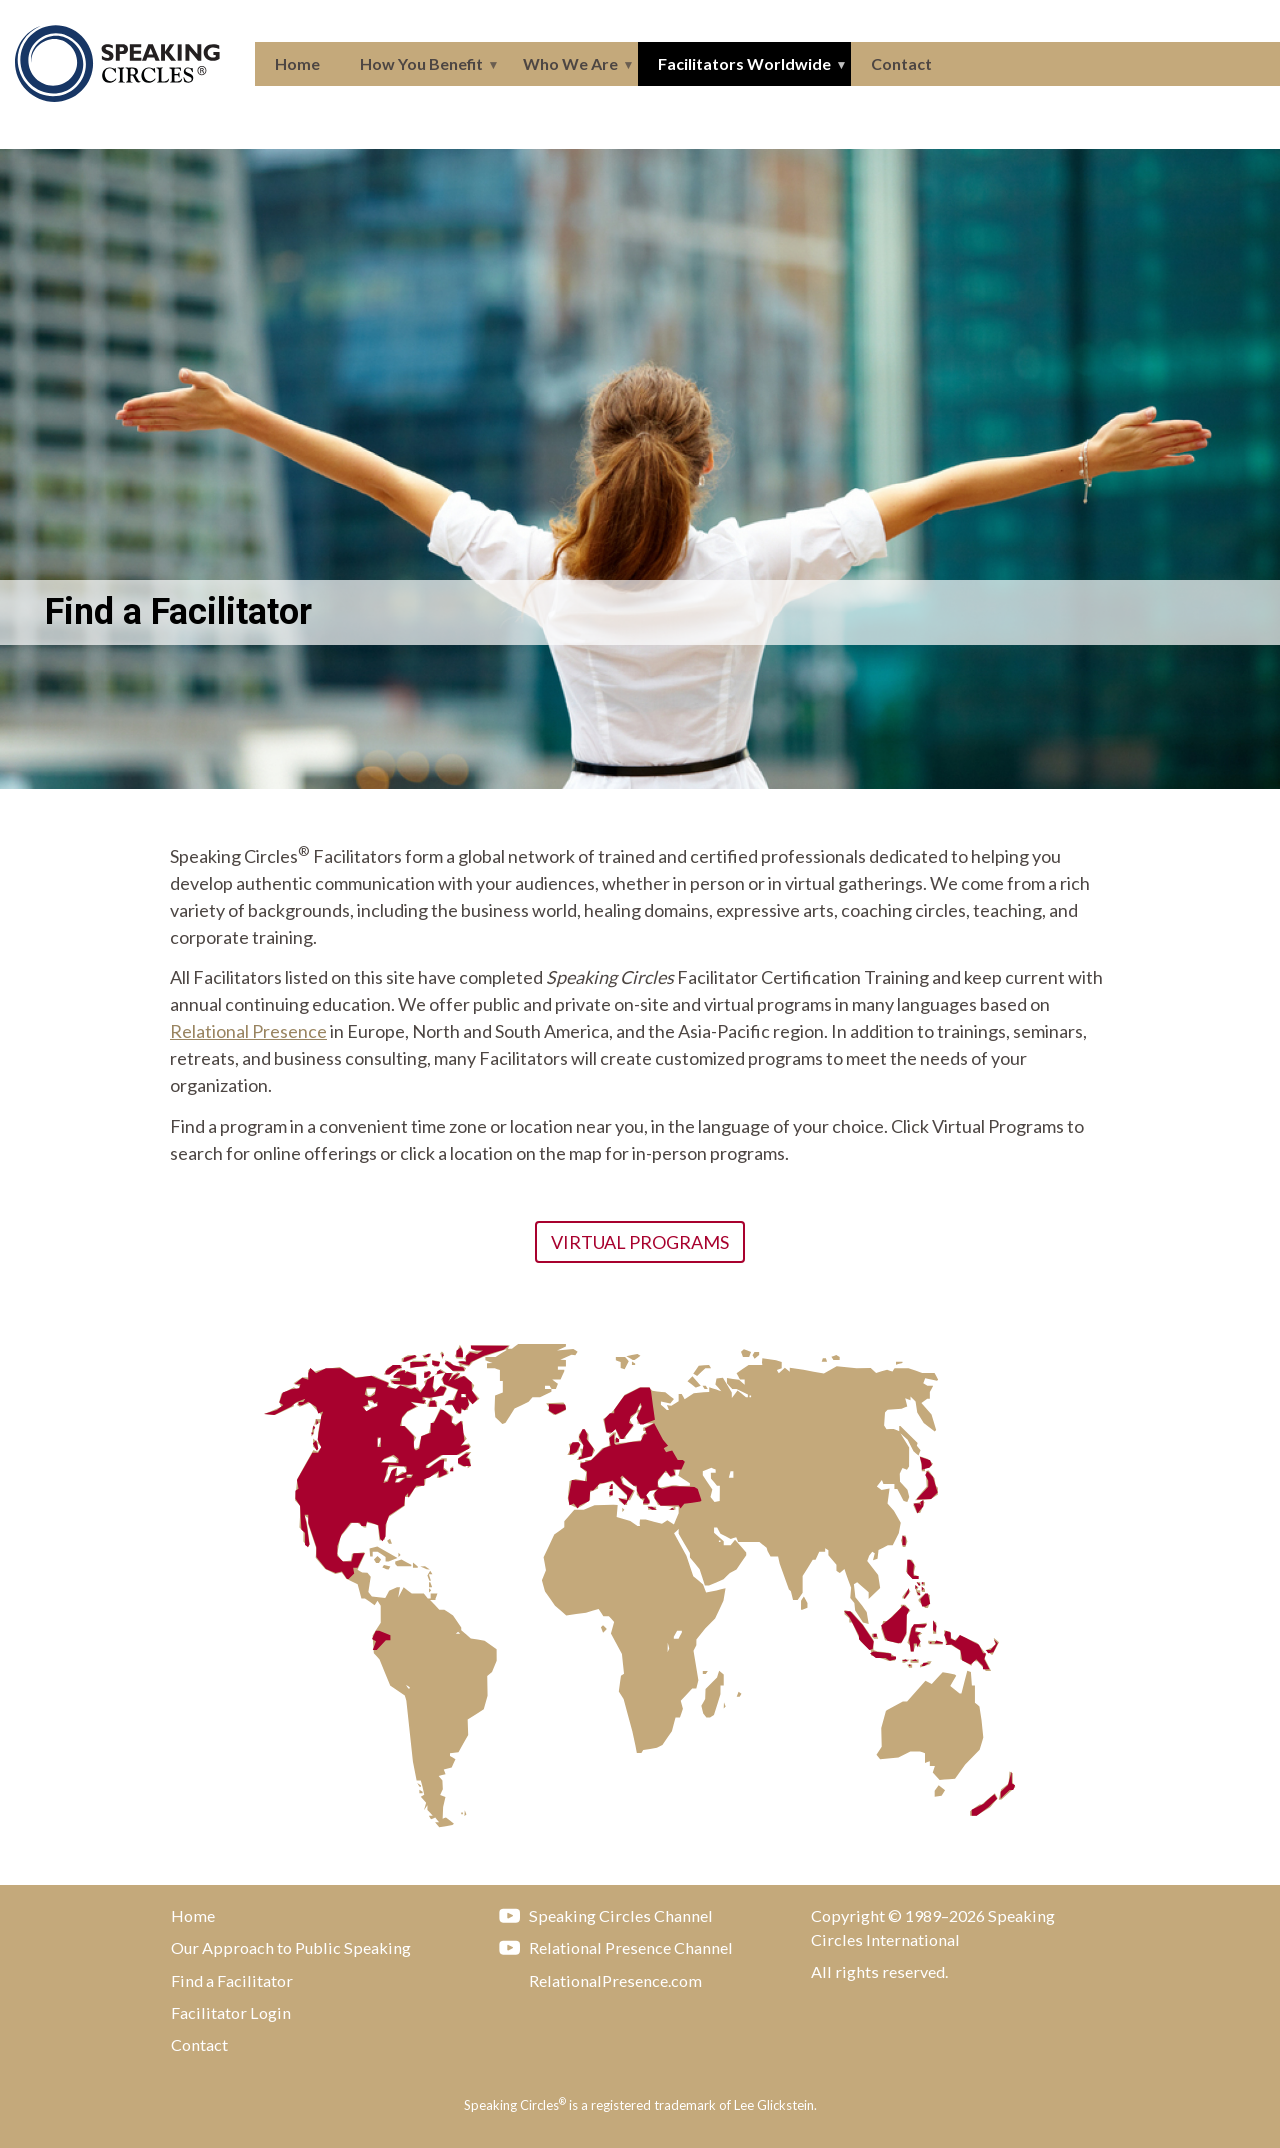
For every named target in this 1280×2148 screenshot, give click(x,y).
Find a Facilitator (232, 1980)
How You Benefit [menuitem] (419, 70)
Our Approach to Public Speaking (291, 1947)
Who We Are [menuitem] (568, 70)
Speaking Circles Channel (601, 1915)
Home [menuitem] (297, 63)
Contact (199, 2044)
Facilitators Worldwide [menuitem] (742, 70)
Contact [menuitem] (901, 63)
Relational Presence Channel (611, 1947)
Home (193, 1915)
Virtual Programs (640, 1242)
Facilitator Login (231, 2012)
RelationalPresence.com (595, 1980)
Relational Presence (248, 1031)
